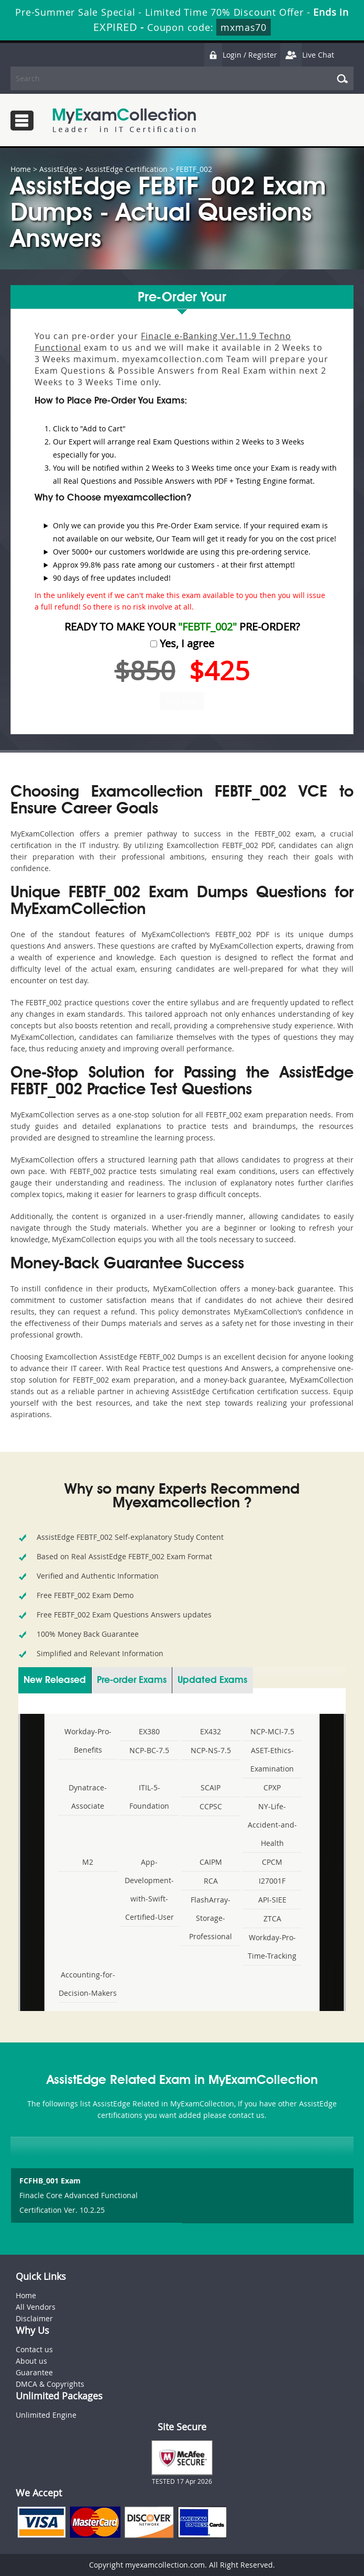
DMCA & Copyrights (50, 2384)
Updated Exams (212, 1680)
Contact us (34, 2349)
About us (31, 2361)
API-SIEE (272, 1900)
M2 (87, 1862)
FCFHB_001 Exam (50, 2181)
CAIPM (211, 1862)
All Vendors (36, 2307)
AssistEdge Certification (126, 169)
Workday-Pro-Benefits (88, 1740)
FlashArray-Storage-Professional (210, 1918)
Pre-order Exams (132, 1680)
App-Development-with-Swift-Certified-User (149, 1889)
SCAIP (210, 1787)
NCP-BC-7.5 (149, 1750)
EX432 (210, 1731)
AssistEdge (58, 169)
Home (20, 169)
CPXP (272, 1787)
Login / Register (240, 55)
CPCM (272, 1862)
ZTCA (272, 1918)
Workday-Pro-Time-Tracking (272, 1946)
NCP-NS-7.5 (211, 1750)
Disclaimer (34, 2318)
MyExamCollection (124, 120)
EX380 (149, 1731)
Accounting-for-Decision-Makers (88, 1984)
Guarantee (34, 2372)
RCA (211, 1881)
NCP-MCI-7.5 (272, 1731)
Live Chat (307, 55)
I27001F (272, 1881)
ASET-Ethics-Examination (272, 1759)
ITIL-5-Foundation (149, 1796)
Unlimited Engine (46, 2415)
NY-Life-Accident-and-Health (272, 1824)
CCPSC (211, 1806)
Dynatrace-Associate (88, 1796)
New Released (55, 1680)
